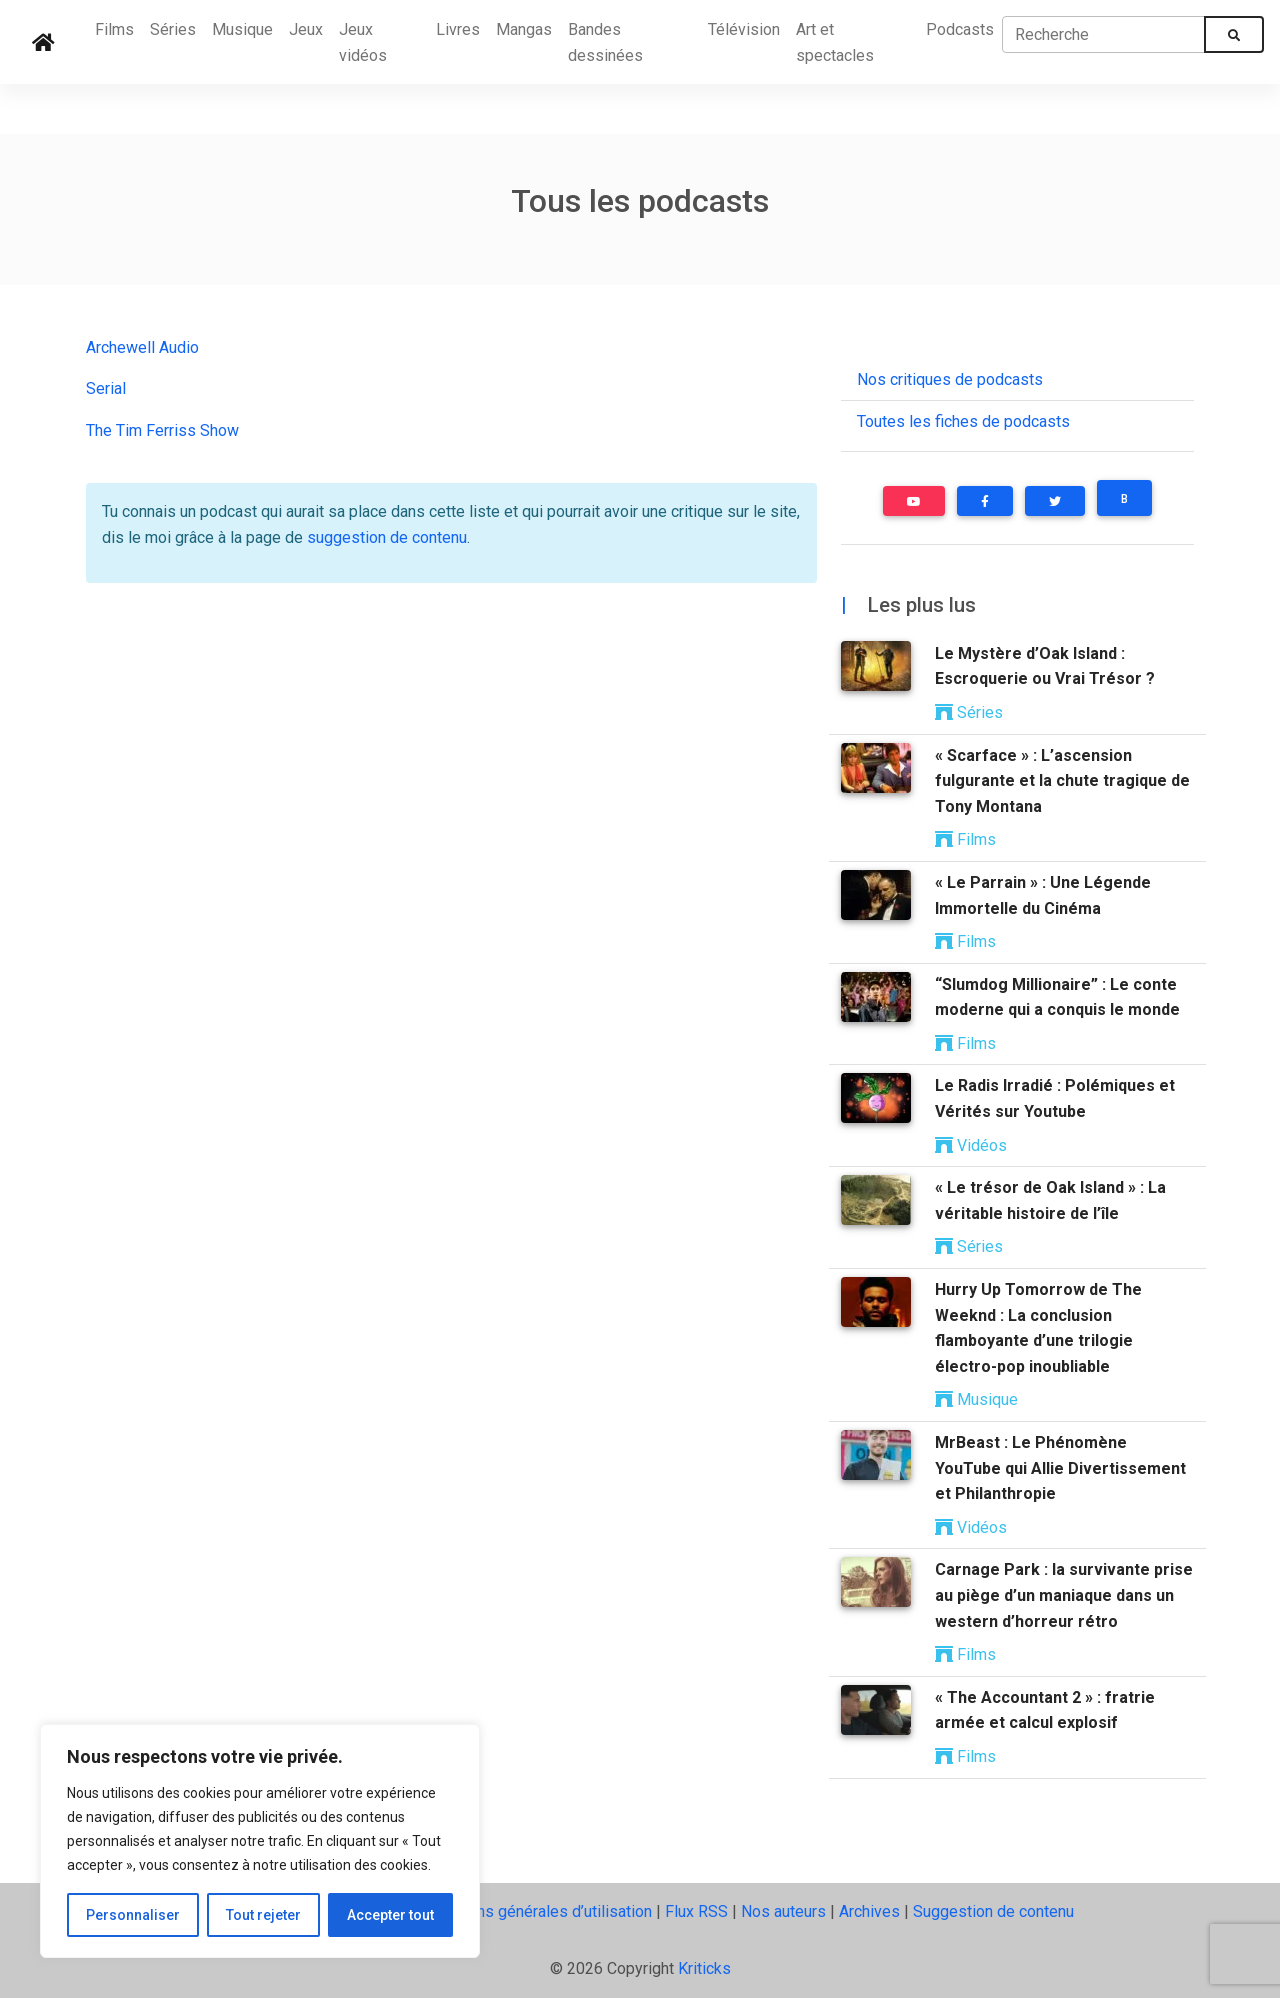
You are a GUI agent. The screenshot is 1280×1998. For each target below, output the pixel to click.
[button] (914, 501)
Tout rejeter (263, 1915)
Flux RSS (696, 1911)
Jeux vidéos (363, 42)
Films (114, 29)
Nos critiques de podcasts (950, 379)
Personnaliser (133, 1915)
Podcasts (960, 29)
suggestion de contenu (387, 537)
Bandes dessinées (605, 42)
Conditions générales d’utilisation (535, 1911)
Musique (242, 29)
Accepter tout (390, 1915)
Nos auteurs (783, 1911)
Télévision (744, 29)
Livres (458, 29)
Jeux (306, 29)
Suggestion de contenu (993, 1911)
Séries (173, 29)
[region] (260, 1841)
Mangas (524, 29)
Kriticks (704, 1968)
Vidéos (971, 1145)
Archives (869, 1911)
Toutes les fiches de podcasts (963, 421)
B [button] (1124, 499)
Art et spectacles (835, 42)
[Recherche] (1103, 34)
